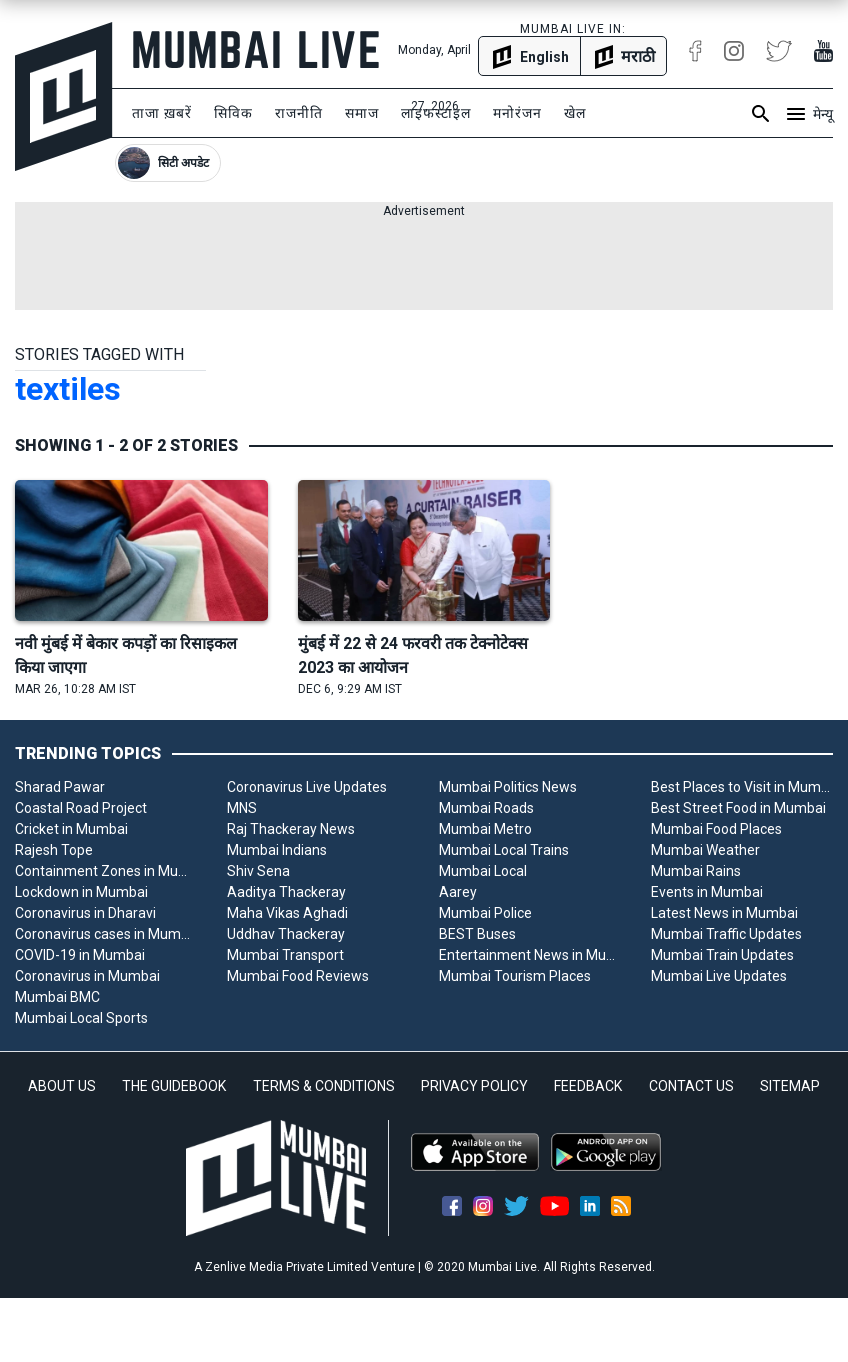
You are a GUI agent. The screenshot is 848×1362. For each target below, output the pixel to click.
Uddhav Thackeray (286, 934)
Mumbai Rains (696, 871)
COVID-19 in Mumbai (80, 955)
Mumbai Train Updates (722, 955)
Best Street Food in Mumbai (738, 808)
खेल (575, 113)
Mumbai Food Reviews (298, 976)
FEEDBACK (588, 1086)
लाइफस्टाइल (436, 113)
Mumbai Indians (277, 850)
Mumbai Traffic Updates (726, 934)
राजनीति (299, 113)
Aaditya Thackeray (286, 892)
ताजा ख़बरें (162, 113)
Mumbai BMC (57, 997)
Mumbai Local (483, 871)
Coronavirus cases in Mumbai (106, 934)
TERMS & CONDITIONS (324, 1086)
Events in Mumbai (707, 892)
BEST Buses (477, 934)
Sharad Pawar (60, 787)
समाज (362, 113)
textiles (68, 389)
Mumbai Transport (285, 955)
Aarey (458, 892)
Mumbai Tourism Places (515, 976)
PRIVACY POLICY (474, 1086)
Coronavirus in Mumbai (87, 976)
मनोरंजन (517, 113)
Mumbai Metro (485, 829)
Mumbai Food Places (716, 829)
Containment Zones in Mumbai (106, 871)
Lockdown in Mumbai (81, 892)
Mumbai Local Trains (504, 850)
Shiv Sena (258, 871)
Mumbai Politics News (508, 787)
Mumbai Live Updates (719, 976)
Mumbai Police (485, 913)
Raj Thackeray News (291, 829)
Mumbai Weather (705, 850)
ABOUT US (62, 1086)
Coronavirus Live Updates (307, 787)
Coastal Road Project (81, 808)
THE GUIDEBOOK (174, 1086)
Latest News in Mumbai (724, 913)
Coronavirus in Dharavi (85, 913)
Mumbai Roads (486, 808)
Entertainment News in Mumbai (530, 955)
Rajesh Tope (54, 850)
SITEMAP (790, 1086)
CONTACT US (691, 1086)
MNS (242, 808)
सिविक (233, 113)
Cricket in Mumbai (71, 829)
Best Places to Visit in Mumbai (742, 787)
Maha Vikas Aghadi (287, 913)
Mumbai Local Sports (81, 1018)
